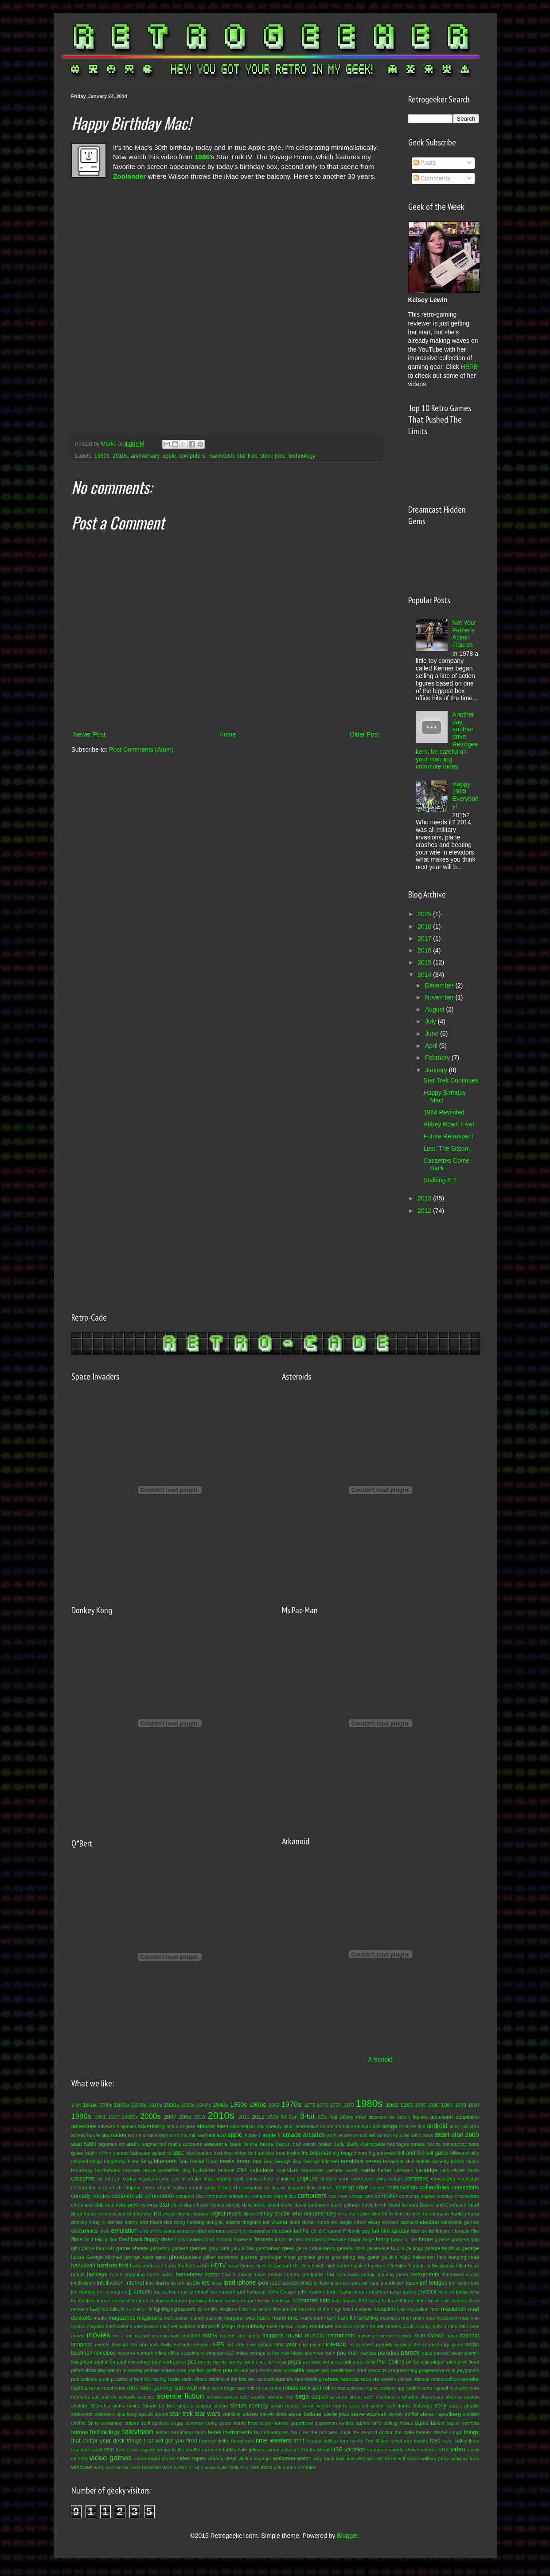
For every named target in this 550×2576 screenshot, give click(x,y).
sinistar (203, 2405)
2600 (272, 2117)
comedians (465, 2187)
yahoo (289, 2467)
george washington (145, 2257)
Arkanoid (380, 2059)
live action (261, 2309)
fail (297, 2231)
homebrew (189, 2274)
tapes (422, 2423)
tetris (200, 2432)
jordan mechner (370, 2291)
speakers (105, 2414)
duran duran (315, 2222)
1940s (220, 2105)
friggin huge (361, 2239)
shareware (431, 2397)
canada (335, 2170)
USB (337, 2450)
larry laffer (415, 2300)
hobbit (78, 2274)
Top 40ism (376, 2440)
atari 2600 (465, 2134)
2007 (170, 2117)
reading (313, 2379)
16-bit (89, 2105)
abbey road (353, 2117)
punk (104, 2379)
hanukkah (83, 2265)
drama (279, 2222)
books (227, 2161)
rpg (400, 2388)
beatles (204, 2153)
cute (109, 2204)
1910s (155, 2105)
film (475, 2231)
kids (325, 2301)
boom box (249, 2161)
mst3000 (190, 2335)
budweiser (204, 2170)
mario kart (311, 2318)
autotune (193, 2144)
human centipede (303, 2274)
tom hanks (351, 2440)
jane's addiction (387, 2283)
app (221, 2135)
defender (142, 2213)
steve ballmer (305, 2414)
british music (465, 2161)
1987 (447, 2105)
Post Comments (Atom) (141, 749)
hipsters (376, 2265)
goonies (306, 2257)
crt (74, 2204)
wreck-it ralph (188, 2467)
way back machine (334, 2458)
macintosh (221, 456)
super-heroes (274, 2423)
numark (145, 2353)
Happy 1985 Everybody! (465, 795)
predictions (343, 2370)
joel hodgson (251, 2291)
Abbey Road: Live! (448, 1124)
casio (473, 2170)
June (432, 1033)
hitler (461, 2265)
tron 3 (122, 2449)
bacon (283, 2144)
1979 (348, 2105)
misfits (361, 2326)
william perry (435, 2458)
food (209, 2239)
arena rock (356, 2135)
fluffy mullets (189, 2239)
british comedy (433, 2161)
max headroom (442, 2318)
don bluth (382, 2213)
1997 (113, 2117)
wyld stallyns (231, 2467)
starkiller (231, 2414)
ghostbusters (185, 2257)
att (121, 2144)
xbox (267, 2467)
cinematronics (254, 2187)
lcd (105, 2309)
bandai (418, 2144)
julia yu (446, 2291)
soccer (378, 2405)
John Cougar (281, 2291)
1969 (273, 2105)
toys (435, 2441)
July (431, 1021)
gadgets (460, 2239)
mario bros (285, 2318)
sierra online (126, 2405)
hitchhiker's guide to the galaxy (421, 2265)
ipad (229, 2282)
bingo (96, 2161)
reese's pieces (396, 2379)
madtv (100, 2318)
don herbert (407, 2213)
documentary (320, 2214)
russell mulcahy (450, 2388)
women (114, 2467)
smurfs (339, 2405)
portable (295, 2370)
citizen (279, 2187)
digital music (226, 2214)
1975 (309, 2105)
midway (255, 2326)
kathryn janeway (189, 2300)
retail (107, 2388)
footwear (243, 2239)
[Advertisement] (434, 1249)
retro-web (185, 2388)
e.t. (334, 2222)
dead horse (84, 2213)
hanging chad (464, 2257)
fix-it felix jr (96, 2239)
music (294, 2335)
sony (441, 2406)
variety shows (404, 2449)
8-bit (307, 2116)
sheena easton (462, 2397)
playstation (109, 2370)
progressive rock (437, 2370)
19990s (129, 2117)
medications (119, 2326)
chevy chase (260, 2178)
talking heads (398, 2423)
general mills (351, 2248)
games (198, 2248)
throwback (242, 2440)
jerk (475, 2283)
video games (111, 2458)
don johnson (435, 2213)
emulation (124, 2230)
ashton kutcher (393, 2135)
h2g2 (404, 2257)
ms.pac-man (165, 2335)
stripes (132, 2423)
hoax (473, 2265)
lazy (95, 2309)
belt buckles (261, 2153)
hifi (311, 2265)
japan (412, 2283)
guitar (373, 2257)
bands (434, 2144)
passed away (448, 2353)
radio (174, 2379)
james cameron (352, 2283)
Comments (432, 178)
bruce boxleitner (161, 2170)
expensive (259, 2231)
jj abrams (140, 2292)
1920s (171, 2105)
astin (416, 2135)
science (145, 2397)
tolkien (331, 2440)
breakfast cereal (361, 2161)
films (77, 2239)
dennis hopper (193, 2213)
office (161, 2353)
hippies (358, 2265)
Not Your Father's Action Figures (464, 633)
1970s (291, 2104)
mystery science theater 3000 (391, 2335)
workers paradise (142, 2467)
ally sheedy (269, 2126)
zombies (307, 2467)
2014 (425, 974)
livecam (281, 2309)
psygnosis (468, 2370)
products (377, 2370)
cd (100, 2178)
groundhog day (348, 2257)
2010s (120, 456)
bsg (186, 2170)
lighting (162, 2309)
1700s (105, 2105)
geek (288, 2248)
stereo (250, 2414)
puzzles (119, 2379)
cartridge (426, 2170)
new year (284, 2344)
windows (82, 2467)
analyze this (412, 2126)
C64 (242, 2170)
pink (451, 2361)
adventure (83, 2126)
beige (240, 2153)
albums (206, 2126)
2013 (425, 1198)
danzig (233, 2204)
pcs (192, 2362)
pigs (425, 2361)
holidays (97, 2274)
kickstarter (305, 2301)
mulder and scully (240, 2335)
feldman (444, 2231)
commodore (159, 2196)
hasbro (201, 2265)
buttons (226, 2170)
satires (109, 2397)
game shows (132, 2248)
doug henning (189, 2222)
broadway (82, 2170)
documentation (354, 2213)
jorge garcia (403, 2291)
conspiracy (361, 2196)
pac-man (348, 2353)
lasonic (459, 2300)
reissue (421, 2379)
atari (442, 2134)
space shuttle (464, 2405)
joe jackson (166, 2291)
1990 (473, 2105)
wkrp (99, 2467)
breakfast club (398, 2161)
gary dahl (218, 2248)
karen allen (125, 2300)
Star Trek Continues (450, 1080)
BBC (179, 2153)
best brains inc (292, 2153)
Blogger (347, 2535)
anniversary (145, 456)
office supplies (183, 2353)
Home (227, 734)
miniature (321, 2326)
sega (301, 2396)
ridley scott (210, 2388)
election (429, 2222)
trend (97, 2449)
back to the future (251, 2144)
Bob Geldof (191, 2161)
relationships (445, 2379)
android (437, 2125)
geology (414, 2248)
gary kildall (242, 2248)
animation (114, 2135)
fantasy (400, 2231)
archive (335, 2135)
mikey (301, 2326)
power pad (318, 2370)
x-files (252, 2467)
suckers (160, 2423)
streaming (112, 2423)
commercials (127, 2196)
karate (103, 2300)
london (298, 2309)
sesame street (346, 2397)
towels (421, 2440)
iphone (246, 2282)
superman (326, 2423)
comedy (81, 2196)
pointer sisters (159, 2370)
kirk (363, 2301)
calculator (262, 2170)
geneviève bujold (386, 2248)
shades (410, 2397)
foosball (224, 2239)
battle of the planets (107, 2153)
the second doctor (372, 2432)
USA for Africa (314, 2449)
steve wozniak (368, 2414)
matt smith (413, 2318)
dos (168, 2222)
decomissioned (114, 2213)
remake (469, 2379)
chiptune (307, 2179)
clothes (325, 2187)
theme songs (447, 2432)
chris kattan (388, 2178)
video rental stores (155, 2458)
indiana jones (393, 2274)
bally (339, 2144)
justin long (467, 2291)
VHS (443, 2449)
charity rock (230, 2178)
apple (169, 456)
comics (100, 2196)
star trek (247, 456)
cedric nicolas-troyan (146, 2178)
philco (412, 2361)
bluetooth (165, 2161)
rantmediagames (274, 2379)
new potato (259, 2344)
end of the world (158, 2231)
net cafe (235, 2344)
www (210, 2467)
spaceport (82, 2414)
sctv (244, 2397)
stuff (145, 2423)
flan (113, 2239)
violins (245, 2458)
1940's (203, 2105)
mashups (390, 2318)
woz (167, 2467)
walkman (284, 2458)
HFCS (299, 2265)
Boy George (277, 2161)
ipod (263, 2283)
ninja (315, 2344)
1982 (392, 2105)
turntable (212, 2449)
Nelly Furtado (176, 2344)
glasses (249, 2257)
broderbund (108, 2170)
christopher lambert (92, 2187)
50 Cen (289, 2117)
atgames (107, 2144)
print (361, 2370)
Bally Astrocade (366, 2144)
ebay (374, 2222)
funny (383, 2239)
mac (435, 2309)
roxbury (387, 2388)
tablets (362, 2423)
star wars (208, 2413)
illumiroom (347, 2274)
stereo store (273, 2414)
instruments (424, 2274)
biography (114, 2161)
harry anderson (146, 2265)
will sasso (409, 2458)
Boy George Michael (316, 2161)
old (230, 2353)
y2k (277, 2467)
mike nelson (280, 2326)
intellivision (110, 2283)
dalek (177, 2204)
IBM (329, 2274)
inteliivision (83, 2283)
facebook (282, 2231)
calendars (287, 2170)
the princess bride (331, 2432)
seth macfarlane (382, 2397)
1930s (188, 2105)
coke (362, 2187)
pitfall (77, 2370)
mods (408, 2326)
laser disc (438, 2300)
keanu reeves (224, 2300)
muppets (273, 2336)
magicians (149, 2318)
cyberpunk (127, 2204)
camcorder (312, 2170)
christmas (417, 2179)
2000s (150, 2116)
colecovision (401, 2187)
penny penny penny (220, 2361)
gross (323, 2257)
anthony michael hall (192, 2135)
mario (264, 2318)
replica (79, 2388)
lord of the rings (324, 2309)
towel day (401, 2440)
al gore (187, 2126)
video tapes (191, 2458)
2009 (185, 2117)
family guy (358, 2231)
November (440, 997)
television (137, 2431)
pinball (438, 2361)
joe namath (223, 2291)
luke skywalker (413, 2309)
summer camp (201, 2423)
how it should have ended (251, 2274)
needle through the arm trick (127, 2344)
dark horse (253, 2204)
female (462, 2231)
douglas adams (224, 2222)
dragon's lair (256, 2222)
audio (133, 2144)
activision (441, 2117)
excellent (237, 2231)
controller (386, 2196)
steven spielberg (440, 2414)
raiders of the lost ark (232, 2379)
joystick (427, 2292)
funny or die (404, 2239)
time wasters (273, 2440)
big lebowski (382, 2153)
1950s (238, 2104)
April (432, 1045)
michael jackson (177, 2326)
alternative (307, 2126)
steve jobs (272, 456)
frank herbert (289, 2239)
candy (352, 2170)
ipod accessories (291, 2283)
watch (304, 2458)
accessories (381, 2117)
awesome (216, 2144)
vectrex (429, 2449)
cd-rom (113, 2178)
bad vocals (304, 2144)
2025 (425, 913)
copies (428, 2196)
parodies (388, 2353)
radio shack (194, 2379)
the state (404, 2432)
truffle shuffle (186, 2449)
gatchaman (268, 2248)
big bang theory (350, 2153)
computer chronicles (274, 2196)
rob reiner (258, 2388)
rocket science (348, 2388)
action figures (412, 2117)
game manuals (98, 2248)
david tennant (403, 2204)
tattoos (79, 2432)
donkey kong (465, 2213)
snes (354, 2405)
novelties (105, 2353)
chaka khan (201, 2178)
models (393, 2326)
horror (211, 2274)
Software (423, 2405)
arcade (291, 2134)
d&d (164, 2205)
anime (134, 2135)
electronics (84, 2231)
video (457, 2449)
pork (278, 2370)
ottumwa (313, 2353)
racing (159, 2379)
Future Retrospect (448, 1136)
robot (276, 2388)
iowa (217, 2283)
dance (217, 2204)
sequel (319, 2397)
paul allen (104, 2361)
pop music (236, 2370)
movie (78, 2335)
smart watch (316, 2405)
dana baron (197, 2204)
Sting (93, 2423)
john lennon (311, 2291)
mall (168, 2318)
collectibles (434, 2187)
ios (206, 2282)
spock (145, 2414)
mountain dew (463, 2326)
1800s (121, 2105)
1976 (322, 2105)
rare (299, 2379)
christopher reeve (135, 2187)
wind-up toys (465, 2458)
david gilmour (345, 2204)
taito (377, 2423)
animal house (86, 2135)
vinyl (230, 2458)
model (376, 2326)
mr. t (118, 2335)
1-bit (76, 2105)
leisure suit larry (127, 2309)
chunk (195, 2187)
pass (427, 2353)
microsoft (208, 2326)
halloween (424, 2257)
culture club (91, 2204)
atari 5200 (84, 2144)
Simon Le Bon (159, 2405)
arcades (314, 2134)
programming (402, 2370)
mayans (95, 2326)
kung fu (377, 2300)
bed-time (223, 2153)
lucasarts (362, 2309)
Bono (212, 2161)
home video (160, 2274)
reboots (349, 2379)
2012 (425, 1210)
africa (172, 2126)
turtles (229, 2449)
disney (265, 2214)
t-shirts (346, 2423)
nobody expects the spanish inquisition (420, 2344)
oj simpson (213, 2353)
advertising (151, 2126)
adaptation (467, 2117)
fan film (380, 2231)
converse (409, 2196)
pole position (191, 2370)
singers (186, 2405)
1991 (99, 2117)
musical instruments (330, 2336)
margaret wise (239, 2318)
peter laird (364, 2361)
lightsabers (183, 2309)
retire (120, 2388)
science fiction (180, 2396)
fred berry (315, 2239)
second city (280, 2397)
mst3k (210, 2336)
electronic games (460, 2222)
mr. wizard (137, 2335)
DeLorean (165, 2213)
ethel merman (210, 2231)
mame (181, 2318)
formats (263, 2239)
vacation (354, 2450)
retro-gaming (156, 2388)
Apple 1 (252, 2135)
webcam (365, 2458)
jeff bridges (433, 2283)
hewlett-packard (273, 2265)
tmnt (298, 2441)
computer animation (228, 2196)
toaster (313, 2440)
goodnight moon (278, 2257)
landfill (395, 2300)
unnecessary (282, 2449)
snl (365, 2405)
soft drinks (399, 2405)
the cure (299, 2432)
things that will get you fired (162, 2441)
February (438, 1057)
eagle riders (353, 2222)
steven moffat (403, 2414)
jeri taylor (459, 2283)
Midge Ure (233, 2326)
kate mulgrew (154, 2300)
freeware (337, 2239)
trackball (80, 2449)
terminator (182, 2432)
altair (288, 2126)
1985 (420, 2105)
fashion (419, 2231)
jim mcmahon (112, 2291)
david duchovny (311, 2204)
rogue (371, 2388)
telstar (162, 2432)
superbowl (301, 2423)
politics (213, 2370)
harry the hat (179, 2265)
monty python (431, 2326)
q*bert (135, 2379)
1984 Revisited (443, 1112)
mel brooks (146, 2326)
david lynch (374, 2204)
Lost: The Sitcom (446, 1148)
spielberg (127, 2414)
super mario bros (238, 2423)
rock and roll (315, 2388)
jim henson (83, 2291)
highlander (337, 2265)
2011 (244, 2117)
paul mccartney (133, 2361)
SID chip (100, 2405)
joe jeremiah (195, 2291)
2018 (425, 926)
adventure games (117, 2126)
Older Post (364, 734)
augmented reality (161, 2144)
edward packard (400, 2222)
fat (431, 2231)
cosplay (445, 2196)
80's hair (327, 2117)
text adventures (271, 2432)
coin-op (344, 2187)
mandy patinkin (205, 2318)
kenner (248, 2300)
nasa (451, 2335)
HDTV (218, 2265)
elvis (104, 2231)
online (242, 2353)
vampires (377, 2449)
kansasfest (83, 2300)
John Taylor (338, 2291)
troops (163, 2449)
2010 (199, 2117)
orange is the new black (276, 2353)
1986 (202, 157)
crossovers (467, 2196)
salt (96, 2397)
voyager (263, 2458)
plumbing (132, 2370)
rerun (95, 2388)
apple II (271, 2135)
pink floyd (468, 2361)
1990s (81, 2116)
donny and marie (143, 2222)
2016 (425, 950)
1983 (406, 2105)
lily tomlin (207, 2309)
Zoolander (129, 176)
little (243, 2309)
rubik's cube (419, 2388)
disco (249, 2213)
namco (435, 2336)
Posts (424, 162)
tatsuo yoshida (462, 2423)
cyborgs (149, 2204)
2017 (425, 938)
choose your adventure (346, 2178)
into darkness (161, 2283)
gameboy (160, 2248)
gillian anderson (220, 2257)
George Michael (104, 2257)
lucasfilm (384, 2309)
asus (428, 2135)
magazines (122, 2318)
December (440, 985)
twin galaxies (252, 2449)
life (149, 2309)
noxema (126, 2353)
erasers (185, 2231)
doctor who (288, 2214)
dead (473, 2204)
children (285, 2178)
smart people (285, 2405)
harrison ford (113, 2265)
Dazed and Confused (443, 2204)
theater (424, 2432)
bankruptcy (454, 2144)
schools (127, 2397)
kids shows (344, 2300)
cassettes (83, 2179)
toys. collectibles (460, 2440)
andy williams (464, 2126)
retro (133, 2388)
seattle (258, 2397)
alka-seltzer (242, 2126)
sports (161, 2414)
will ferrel (387, 2458)
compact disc (190, 2196)
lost (347, 2309)
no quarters (361, 2344)
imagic (368, 2274)
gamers (180, 2248)
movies (98, 2335)
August (435, 1009)
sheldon (80, 2405)
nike (303, 2344)
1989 (460, 2105)
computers (192, 456)
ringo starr (235, 2388)
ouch (329, 2353)
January (437, 1070)
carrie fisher (376, 2170)
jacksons (323, 2283)
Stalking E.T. (440, 1180)
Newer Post (89, 734)
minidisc (343, 2326)
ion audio (188, 2283)
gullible (390, 2257)
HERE (469, 366)
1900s (138, 2105)
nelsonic (202, 2344)
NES (218, 2344)
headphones (241, 2265)
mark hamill (338, 2318)
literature (228, 2309)
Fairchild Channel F (324, 2231)
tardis (438, 2423)
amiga (389, 2126)
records (369, 2379)
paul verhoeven (169, 2361)
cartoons (403, 2170)
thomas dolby (214, 2440)
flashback (130, 2239)
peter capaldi (337, 2361)
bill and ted (411, 2153)
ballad (325, 2144)
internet (134, 2283)
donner (115, 2222)
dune (294, 2222)
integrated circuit (460, 2274)
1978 (335, 2105)
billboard (459, 2153)
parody (410, 2352)
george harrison (442, 2248)
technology (302, 456)
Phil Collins (390, 2362)
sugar (177, 2423)
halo (441, 2257)
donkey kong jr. (88, 2222)
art (372, 2135)
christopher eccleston (455, 2178)
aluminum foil (334, 2126)
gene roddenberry (315, 2248)
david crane (280, 2204)
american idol (366, 2126)
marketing (366, 2318)
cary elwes (452, 2170)
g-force (442, 2239)
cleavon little (302, 2187)
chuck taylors (172, 2187)
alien (222, 2126)
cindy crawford (220, 2187)
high (320, 2265)
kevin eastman (274, 2300)
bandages (398, 2144)
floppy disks (158, 2239)
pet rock (312, 2361)
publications (84, 2379)
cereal (178, 2178)
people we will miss (264, 2361)
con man (337, 2196)
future (425, 2239)
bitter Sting (140, 2161)
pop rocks (261, 2370)
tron (109, 2450)
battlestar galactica (151, 2153)
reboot (331, 2379)
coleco (377, 2187)
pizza (90, 2370)
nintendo (334, 2344)
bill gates (437, 2153)
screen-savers (222, 2397)
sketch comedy (249, 2406)
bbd (191, 2153)
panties (368, 2353)
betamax (320, 2153)
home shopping (127, 2274)
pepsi (294, 2362)
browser (132, 2170)
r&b (147, 2379)
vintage (215, 2458)
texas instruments (230, 2432)
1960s (257, 2104)
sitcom (221, 2405)
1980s (101, 456)
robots (290, 2388)
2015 (425, 962)
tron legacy (142, 2449)
